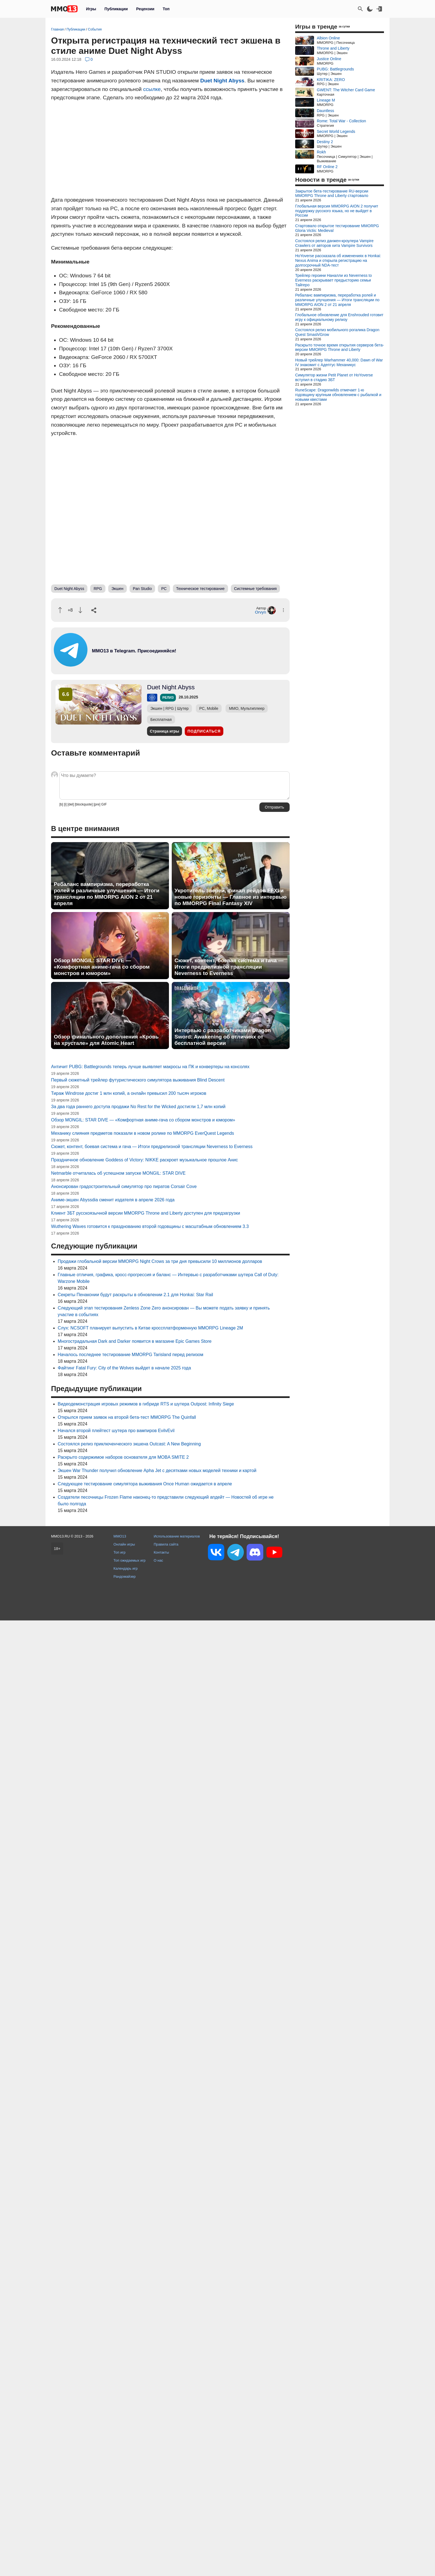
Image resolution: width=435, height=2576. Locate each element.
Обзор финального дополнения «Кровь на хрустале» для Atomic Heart (106, 1040)
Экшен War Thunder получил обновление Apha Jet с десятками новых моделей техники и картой (157, 1470)
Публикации (116, 9)
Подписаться (204, 731)
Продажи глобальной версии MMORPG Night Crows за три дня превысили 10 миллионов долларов (160, 1261)
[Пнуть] (80, 610)
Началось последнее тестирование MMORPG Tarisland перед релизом (130, 1354)
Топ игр (119, 1552)
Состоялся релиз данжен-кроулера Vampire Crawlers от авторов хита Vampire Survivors (334, 243)
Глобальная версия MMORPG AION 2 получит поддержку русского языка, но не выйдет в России (336, 211)
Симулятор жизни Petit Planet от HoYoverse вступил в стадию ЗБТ (334, 377)
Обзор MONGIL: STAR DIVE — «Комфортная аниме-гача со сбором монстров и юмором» (102, 967)
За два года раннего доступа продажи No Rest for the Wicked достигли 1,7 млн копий (138, 1106)
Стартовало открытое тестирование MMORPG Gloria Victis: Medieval (337, 228)
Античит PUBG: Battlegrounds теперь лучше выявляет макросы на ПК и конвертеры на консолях (150, 1066)
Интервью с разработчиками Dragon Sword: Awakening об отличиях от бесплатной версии (222, 1036)
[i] (65, 804)
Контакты (161, 1552)
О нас (158, 1560)
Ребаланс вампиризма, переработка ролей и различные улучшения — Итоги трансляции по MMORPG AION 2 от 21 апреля (107, 893)
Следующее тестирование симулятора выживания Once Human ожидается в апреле (145, 1483)
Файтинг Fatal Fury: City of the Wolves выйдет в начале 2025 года (124, 1368)
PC (163, 588)
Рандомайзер (124, 1576)
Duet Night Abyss (222, 80)
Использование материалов (177, 1536)
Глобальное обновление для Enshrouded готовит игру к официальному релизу (339, 317)
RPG (97, 588)
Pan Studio (142, 588)
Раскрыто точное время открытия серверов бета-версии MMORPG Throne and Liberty (339, 347)
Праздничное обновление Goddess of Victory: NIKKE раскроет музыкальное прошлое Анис (144, 1159)
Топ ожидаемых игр (129, 1560)
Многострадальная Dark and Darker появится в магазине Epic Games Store (134, 1341)
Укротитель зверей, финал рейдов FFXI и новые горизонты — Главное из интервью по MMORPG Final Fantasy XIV (230, 897)
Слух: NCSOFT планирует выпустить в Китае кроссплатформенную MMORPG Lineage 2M (150, 1328)
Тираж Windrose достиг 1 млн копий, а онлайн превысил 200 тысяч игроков (128, 1093)
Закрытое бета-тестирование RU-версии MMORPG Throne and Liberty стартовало (331, 193)
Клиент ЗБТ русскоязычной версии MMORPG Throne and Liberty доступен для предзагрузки (145, 1213)
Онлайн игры (124, 1544)
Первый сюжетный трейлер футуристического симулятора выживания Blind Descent (137, 1080)
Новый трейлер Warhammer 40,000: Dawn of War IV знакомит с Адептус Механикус (339, 362)
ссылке (152, 89)
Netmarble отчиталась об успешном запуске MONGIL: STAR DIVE (118, 1173)
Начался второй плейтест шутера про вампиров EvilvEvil (116, 1430)
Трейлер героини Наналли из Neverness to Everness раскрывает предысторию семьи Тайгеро (333, 280)
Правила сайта (166, 1544)
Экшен (117, 588)
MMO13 (119, 1536)
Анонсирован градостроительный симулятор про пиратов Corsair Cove (124, 1186)
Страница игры (164, 731)
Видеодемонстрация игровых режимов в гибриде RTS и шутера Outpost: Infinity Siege (146, 1404)
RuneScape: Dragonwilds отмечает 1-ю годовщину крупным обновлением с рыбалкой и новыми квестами (338, 395)
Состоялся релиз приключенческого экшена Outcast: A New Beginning (129, 1444)
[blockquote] (84, 804)
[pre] (96, 804)
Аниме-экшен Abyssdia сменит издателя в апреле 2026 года (112, 1199)
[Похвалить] (60, 610)
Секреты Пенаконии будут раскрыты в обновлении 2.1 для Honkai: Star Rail (135, 1294)
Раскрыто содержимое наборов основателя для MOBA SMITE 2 (123, 1457)
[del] (70, 804)
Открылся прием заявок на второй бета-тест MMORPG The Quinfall (127, 1417)
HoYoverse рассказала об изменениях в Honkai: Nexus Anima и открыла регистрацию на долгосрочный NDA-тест (338, 260)
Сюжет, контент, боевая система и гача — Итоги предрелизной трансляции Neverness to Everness (229, 967)
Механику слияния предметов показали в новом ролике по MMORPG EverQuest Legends (142, 1133)
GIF (104, 804)
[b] (61, 804)
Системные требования (255, 588)
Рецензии (145, 9)
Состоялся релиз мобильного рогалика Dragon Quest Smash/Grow (337, 332)
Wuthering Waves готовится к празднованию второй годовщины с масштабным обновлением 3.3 (150, 1226)
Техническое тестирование (200, 588)
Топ (166, 9)
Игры (91, 9)
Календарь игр (125, 1568)
